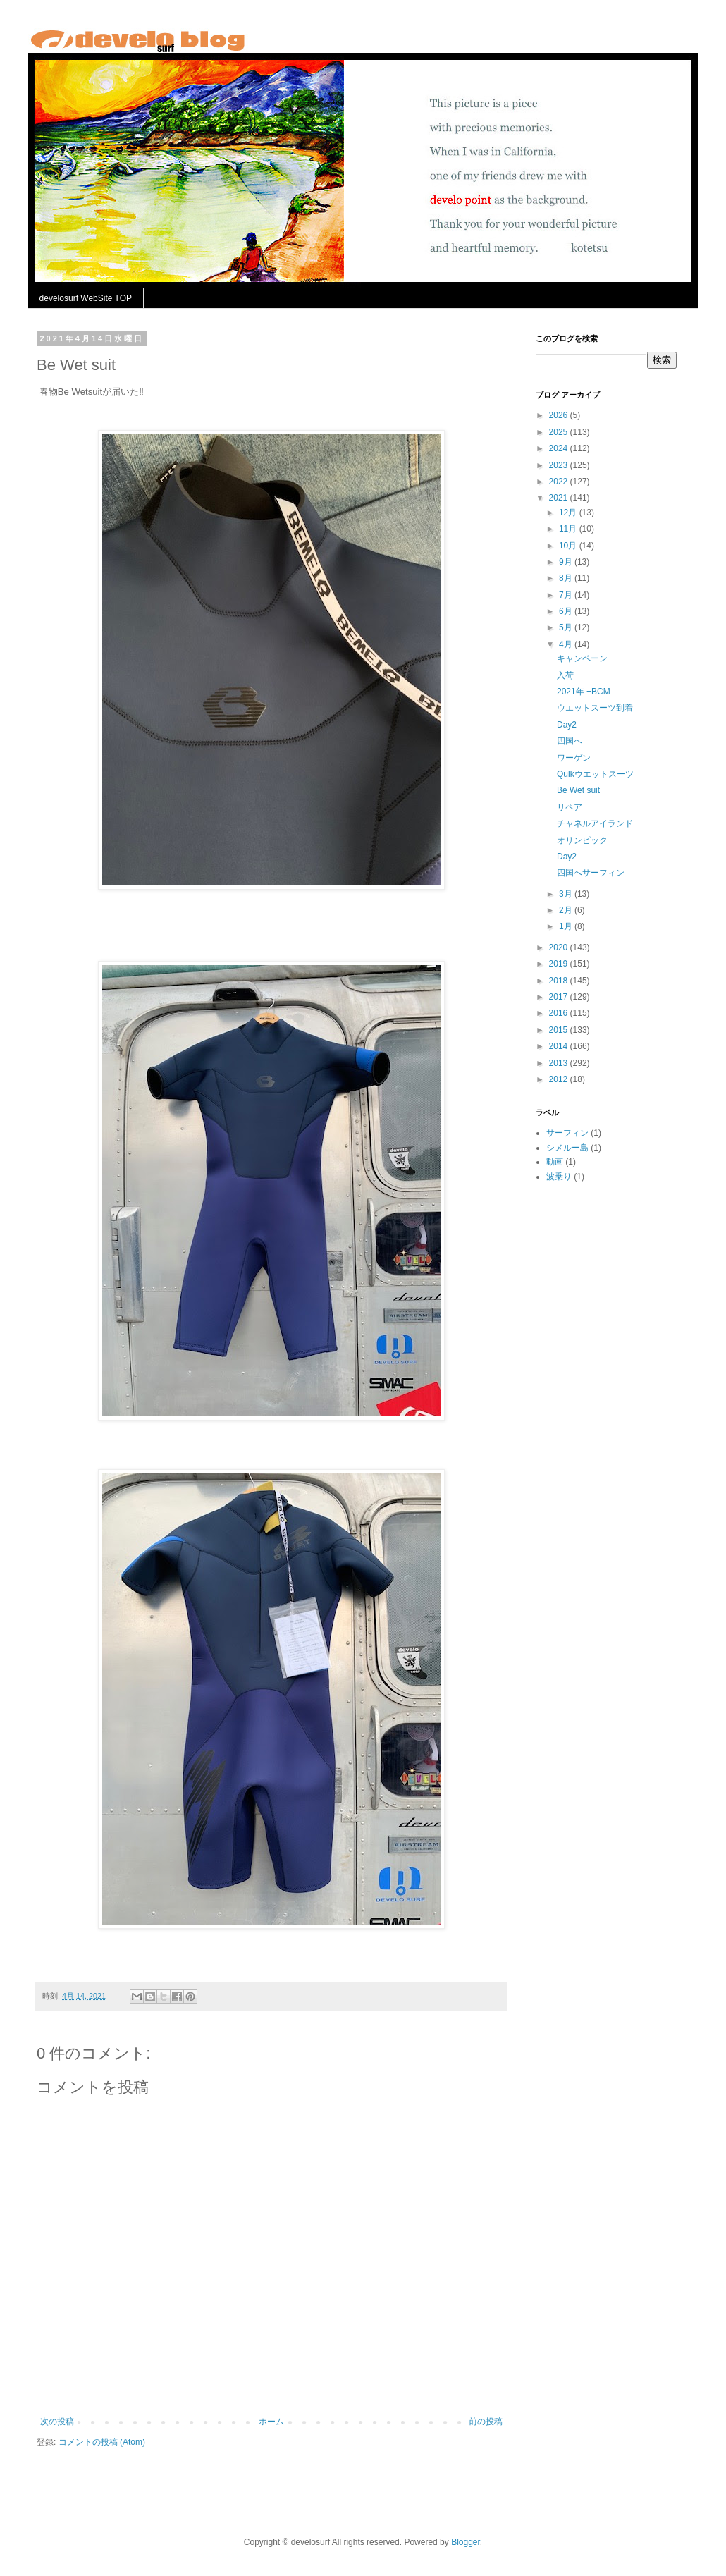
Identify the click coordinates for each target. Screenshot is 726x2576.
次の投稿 (57, 2422)
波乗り (559, 1177)
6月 (566, 611)
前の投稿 (486, 2422)
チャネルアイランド (595, 823)
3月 (566, 894)
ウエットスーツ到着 (595, 708)
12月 (569, 512)
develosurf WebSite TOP (85, 298)
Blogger (465, 2542)
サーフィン (567, 1133)
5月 (566, 627)
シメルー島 (567, 1148)
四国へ (569, 741)
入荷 (565, 675)
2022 (559, 481)
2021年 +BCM (583, 692)
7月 (566, 595)
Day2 (567, 725)
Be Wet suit (578, 790)
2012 (559, 1079)
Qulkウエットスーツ (595, 774)
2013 (559, 1063)
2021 (559, 498)
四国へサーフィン (591, 873)
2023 (559, 465)
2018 (559, 981)
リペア (569, 807)
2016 (559, 1013)
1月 (566, 926)
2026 (559, 415)
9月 (566, 562)
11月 (569, 529)
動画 (554, 1162)
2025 (559, 432)
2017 (559, 997)
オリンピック (582, 840)
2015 (559, 1030)
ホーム (271, 2422)
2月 (566, 910)
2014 (559, 1046)
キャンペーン (582, 658)
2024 (559, 448)
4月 (566, 644)
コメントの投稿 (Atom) (102, 2442)
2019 (559, 964)
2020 (559, 947)
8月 (566, 578)
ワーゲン (574, 758)
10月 (569, 546)
